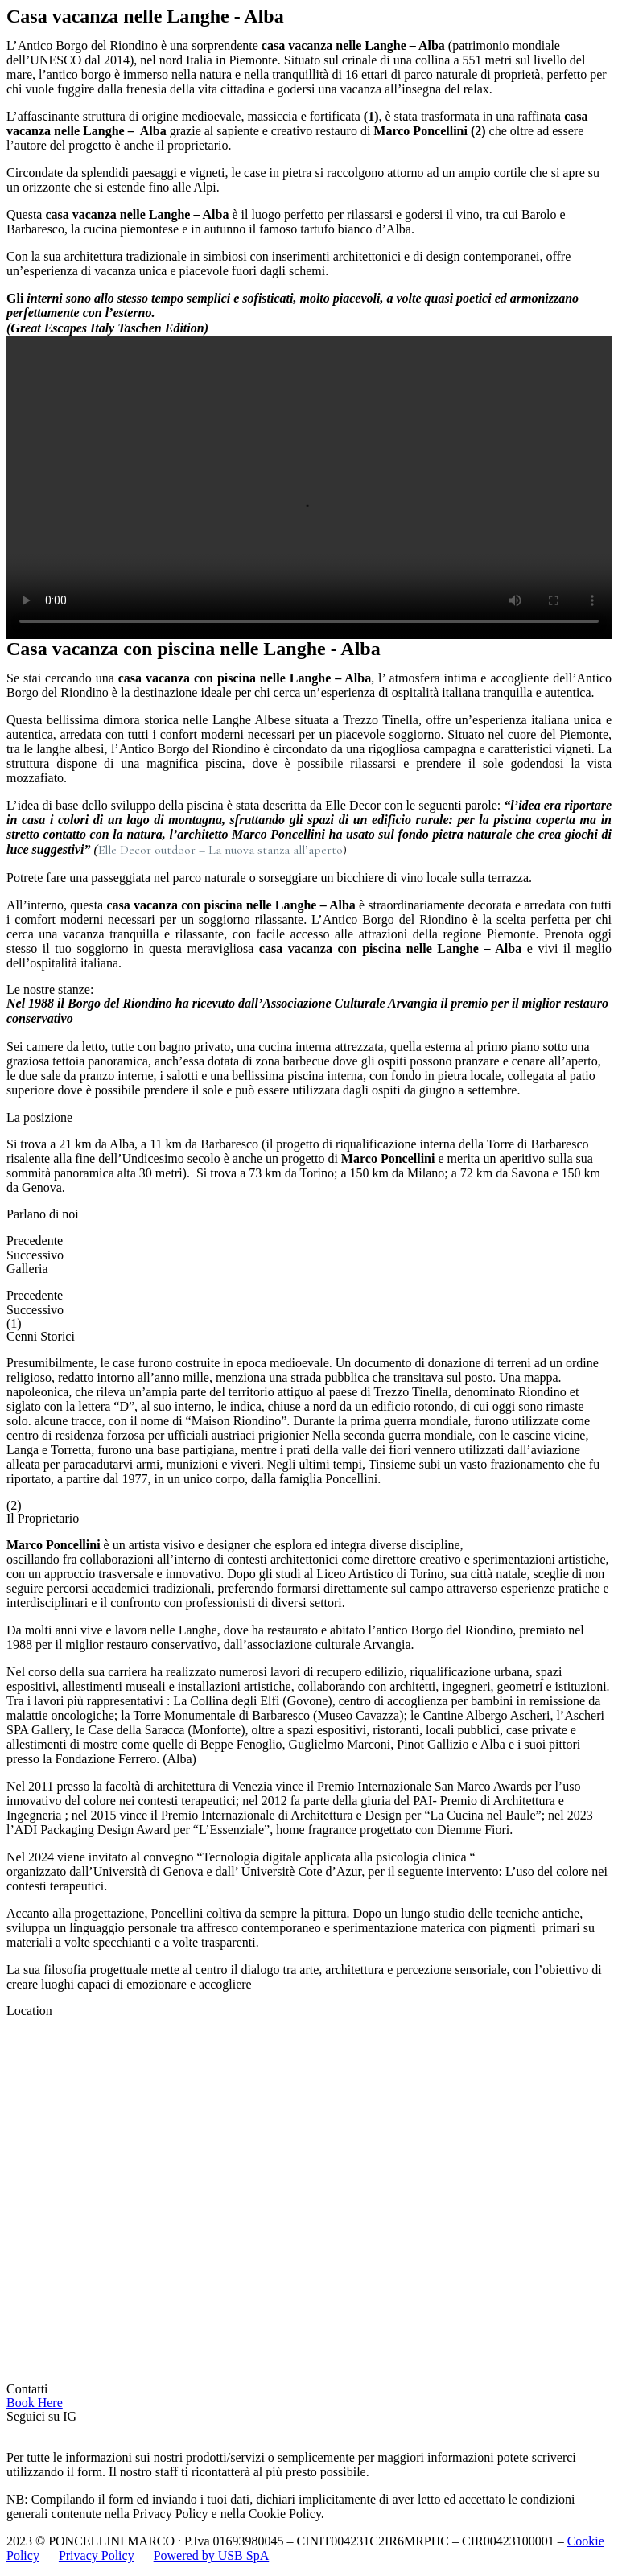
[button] (34, 2402)
